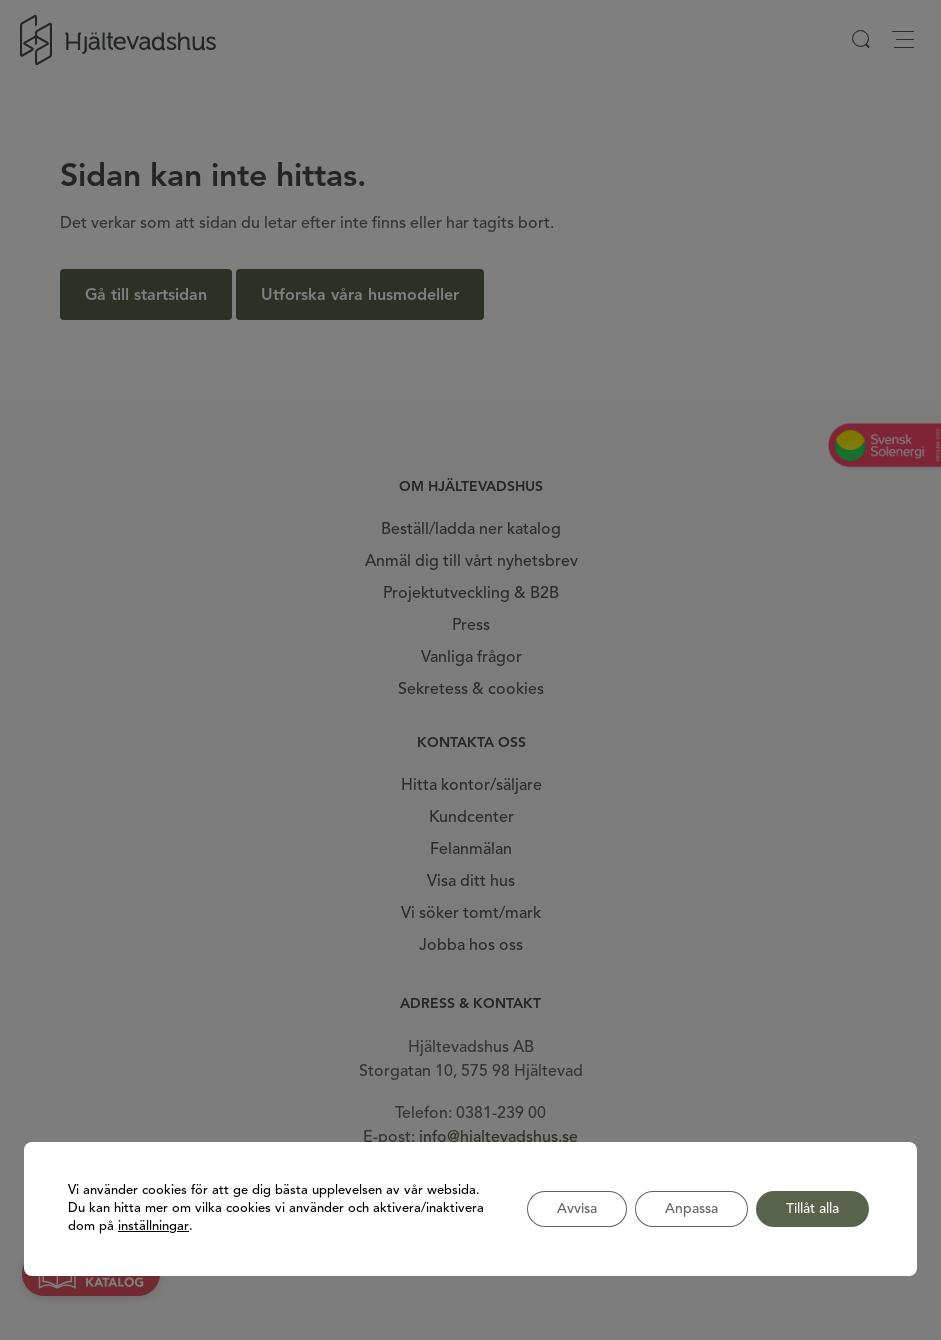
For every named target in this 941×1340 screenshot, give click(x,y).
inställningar (153, 1226)
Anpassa (691, 1209)
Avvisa (577, 1209)
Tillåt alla (812, 1209)
